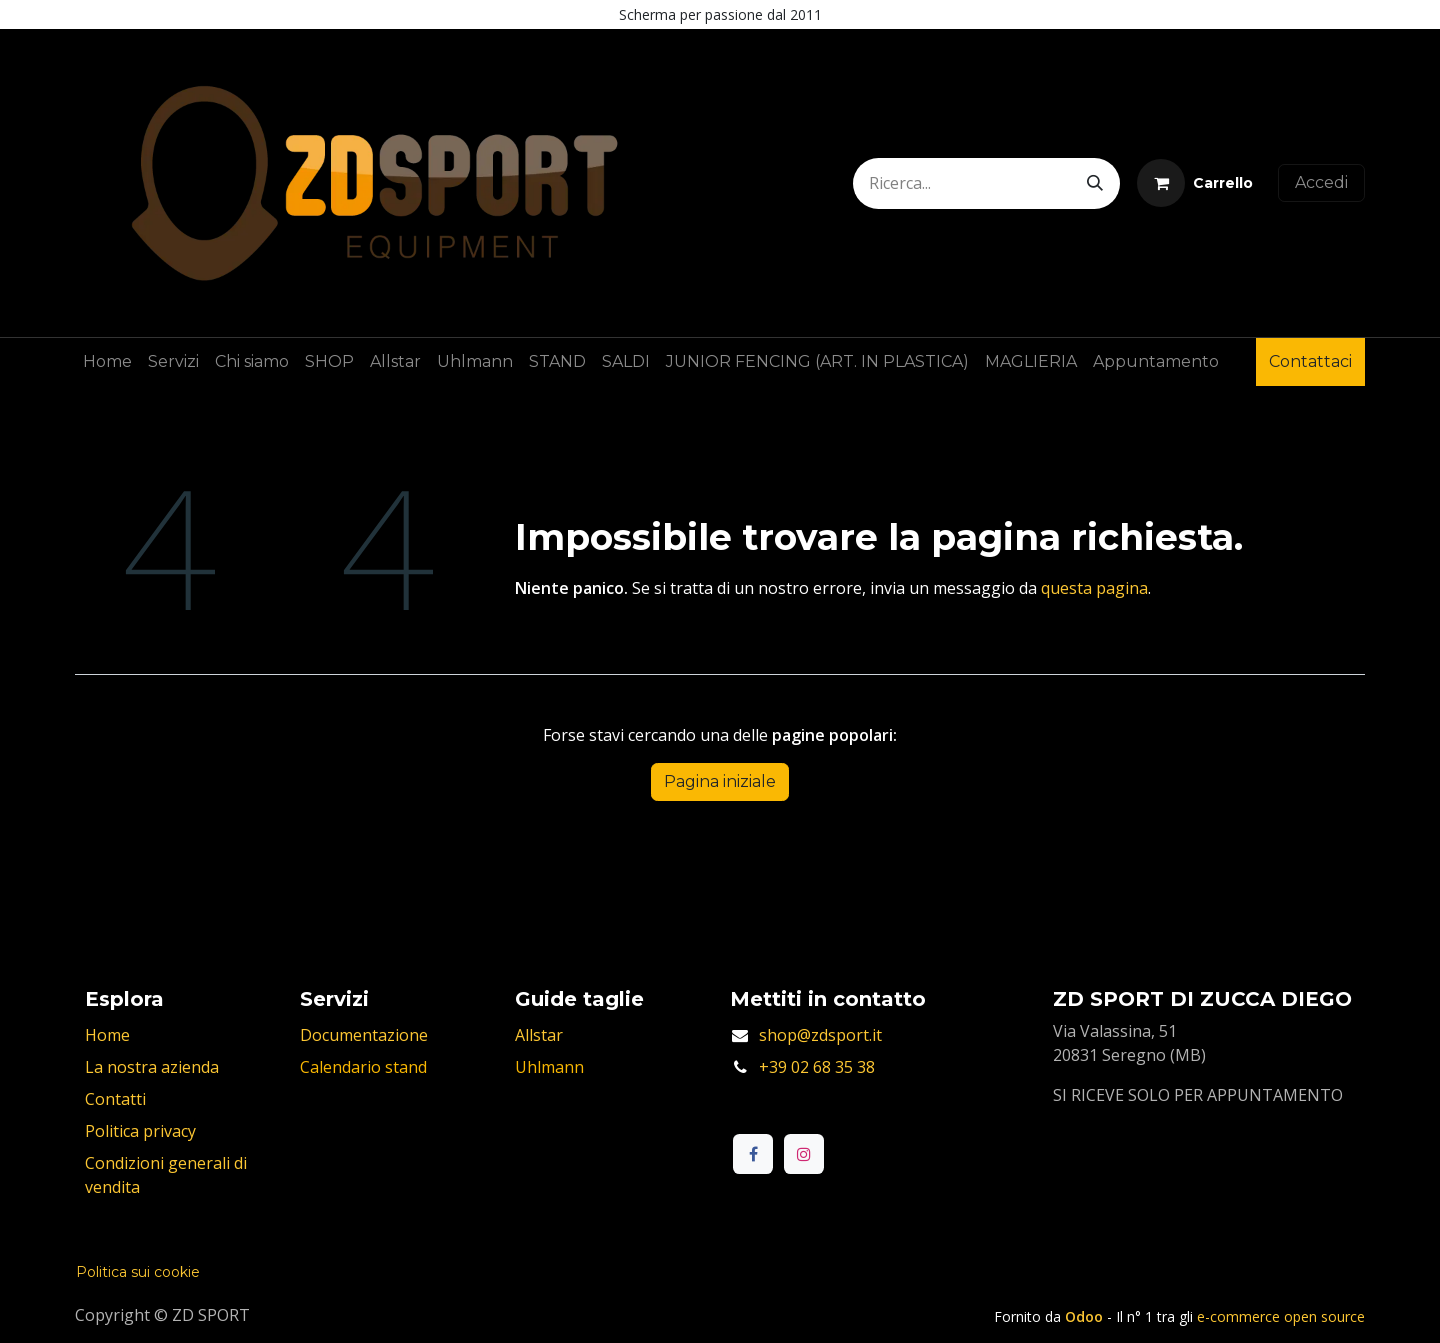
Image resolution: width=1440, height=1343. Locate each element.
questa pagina (1094, 588)
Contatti (115, 1099)
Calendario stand (363, 1067)
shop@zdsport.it (820, 1035)
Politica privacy (140, 1131)
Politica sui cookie (138, 1272)
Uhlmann (549, 1067)
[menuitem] (107, 362)
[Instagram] (804, 1154)
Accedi (1321, 182)
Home (107, 1035)
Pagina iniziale (720, 781)
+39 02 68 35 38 (817, 1067)
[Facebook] (753, 1154)
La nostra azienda (152, 1067)
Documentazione (364, 1035)
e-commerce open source (1281, 1316)
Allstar (539, 1035)
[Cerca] (1095, 183)
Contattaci (1310, 361)
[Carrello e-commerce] (1195, 183)
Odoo (1086, 1316)
